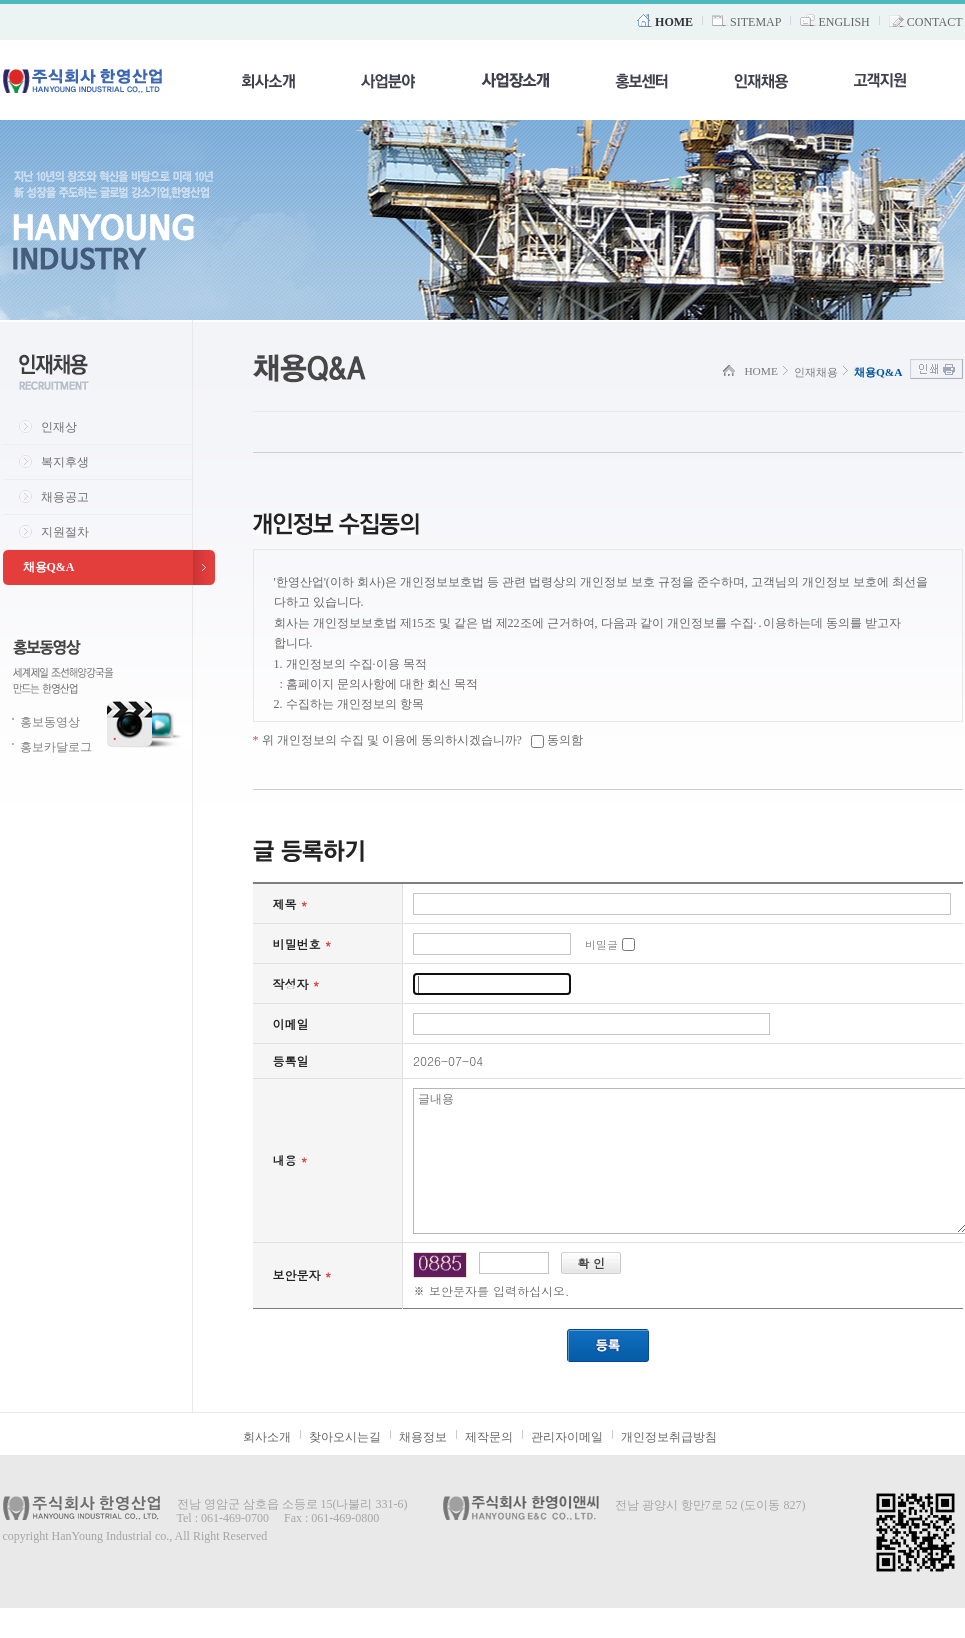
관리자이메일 (567, 1467)
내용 (290, 1174)
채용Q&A (49, 567)
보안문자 (302, 1304)
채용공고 (65, 497)
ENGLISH (843, 22)
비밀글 (601, 944)
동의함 (565, 740)
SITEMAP (755, 22)
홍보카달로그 (56, 747)
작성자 (296, 983)
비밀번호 (302, 943)
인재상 (59, 427)
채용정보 (423, 1467)
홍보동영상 (50, 722)
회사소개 (267, 1467)
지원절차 (65, 532)
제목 (290, 903)
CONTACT (935, 22)
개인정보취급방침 (669, 1467)
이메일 (291, 1023)
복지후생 (65, 462)
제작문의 (489, 1467)
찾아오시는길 (345, 1467)
